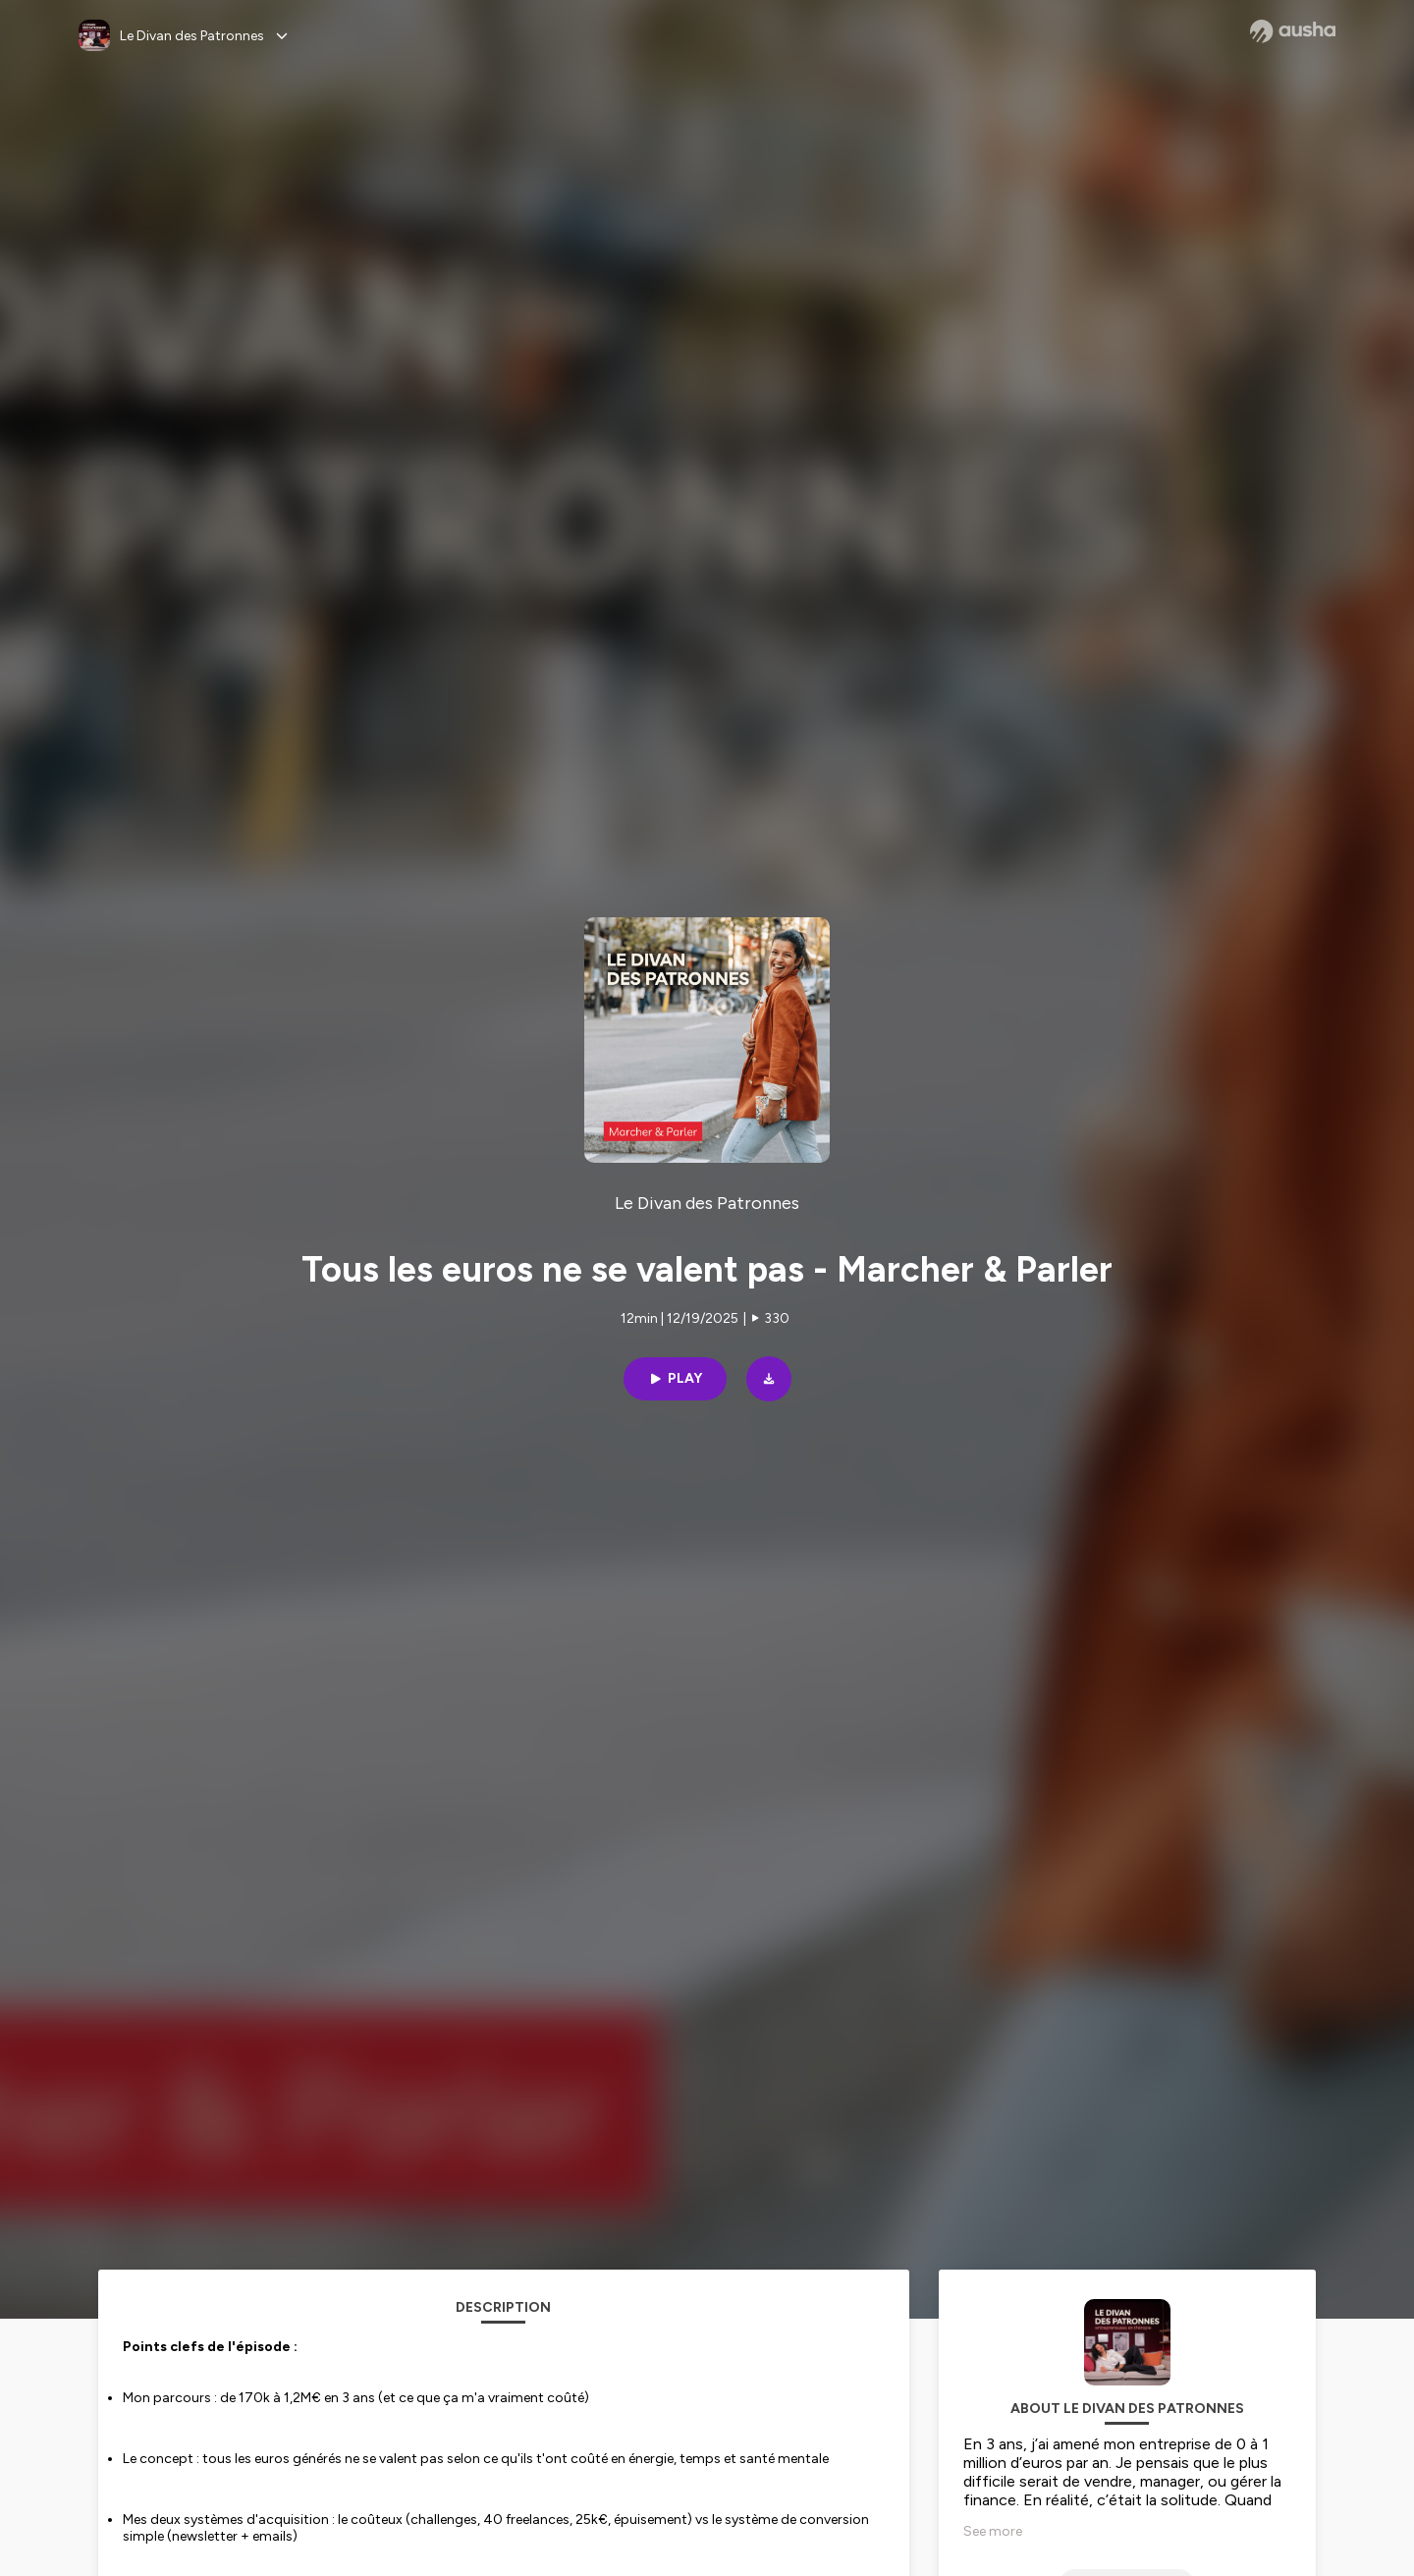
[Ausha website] (1292, 31)
